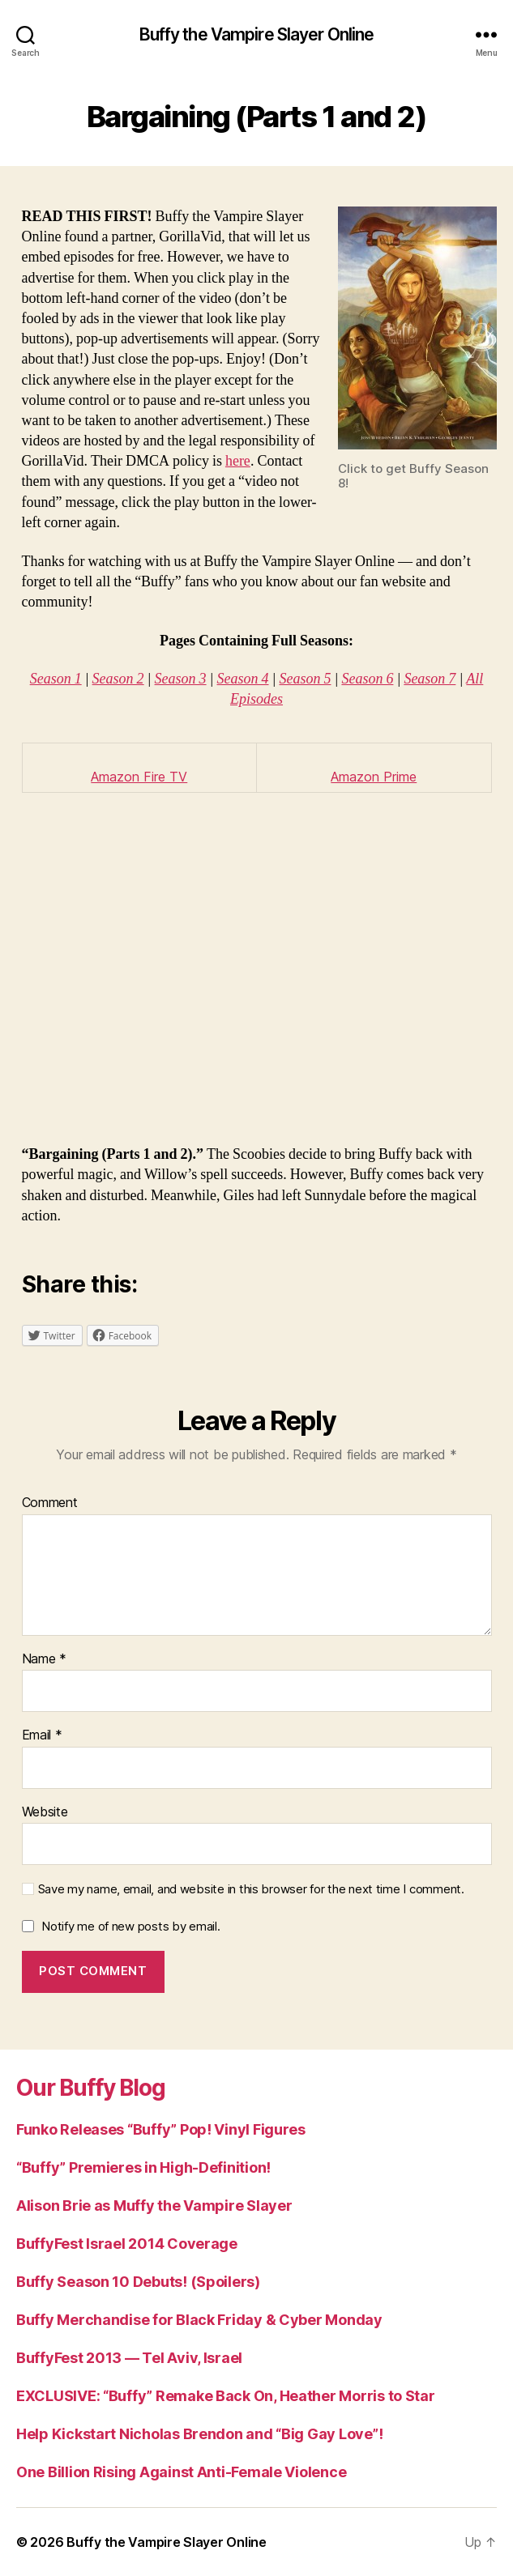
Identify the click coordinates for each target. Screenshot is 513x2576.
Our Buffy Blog (90, 2087)
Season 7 (429, 679)
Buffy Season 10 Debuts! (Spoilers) (138, 2281)
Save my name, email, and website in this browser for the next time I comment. (251, 1889)
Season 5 (305, 679)
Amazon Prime (374, 777)
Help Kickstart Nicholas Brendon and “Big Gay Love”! (199, 2433)
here (237, 461)
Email (42, 1735)
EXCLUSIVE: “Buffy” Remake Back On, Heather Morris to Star (225, 2395)
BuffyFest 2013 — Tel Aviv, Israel (129, 2357)
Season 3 (181, 679)
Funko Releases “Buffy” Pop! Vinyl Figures (161, 2129)
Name (44, 1659)
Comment (50, 1503)
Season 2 (118, 679)
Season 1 (56, 679)
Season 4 (243, 679)
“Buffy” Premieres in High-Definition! (143, 2167)
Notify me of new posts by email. (130, 1926)
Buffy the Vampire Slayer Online (256, 34)
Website (45, 1812)
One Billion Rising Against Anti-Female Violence (181, 2471)
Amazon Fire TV (139, 777)
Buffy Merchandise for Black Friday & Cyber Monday (199, 2319)
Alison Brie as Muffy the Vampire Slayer (154, 2205)
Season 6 (367, 679)
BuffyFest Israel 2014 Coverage (126, 2243)
